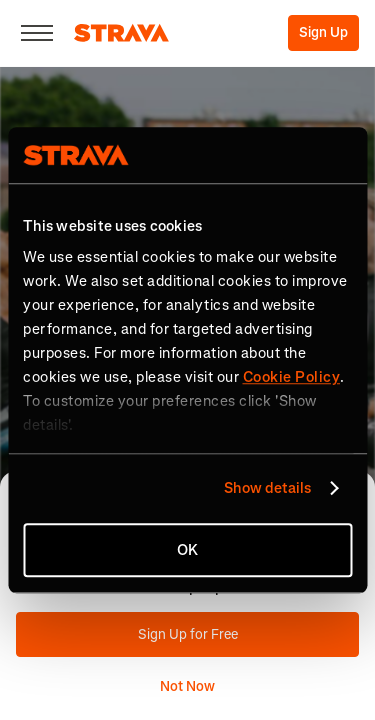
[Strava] (121, 33)
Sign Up (323, 32)
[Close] (37, 33)
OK (187, 550)
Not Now (187, 686)
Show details (267, 488)
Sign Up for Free (188, 634)
